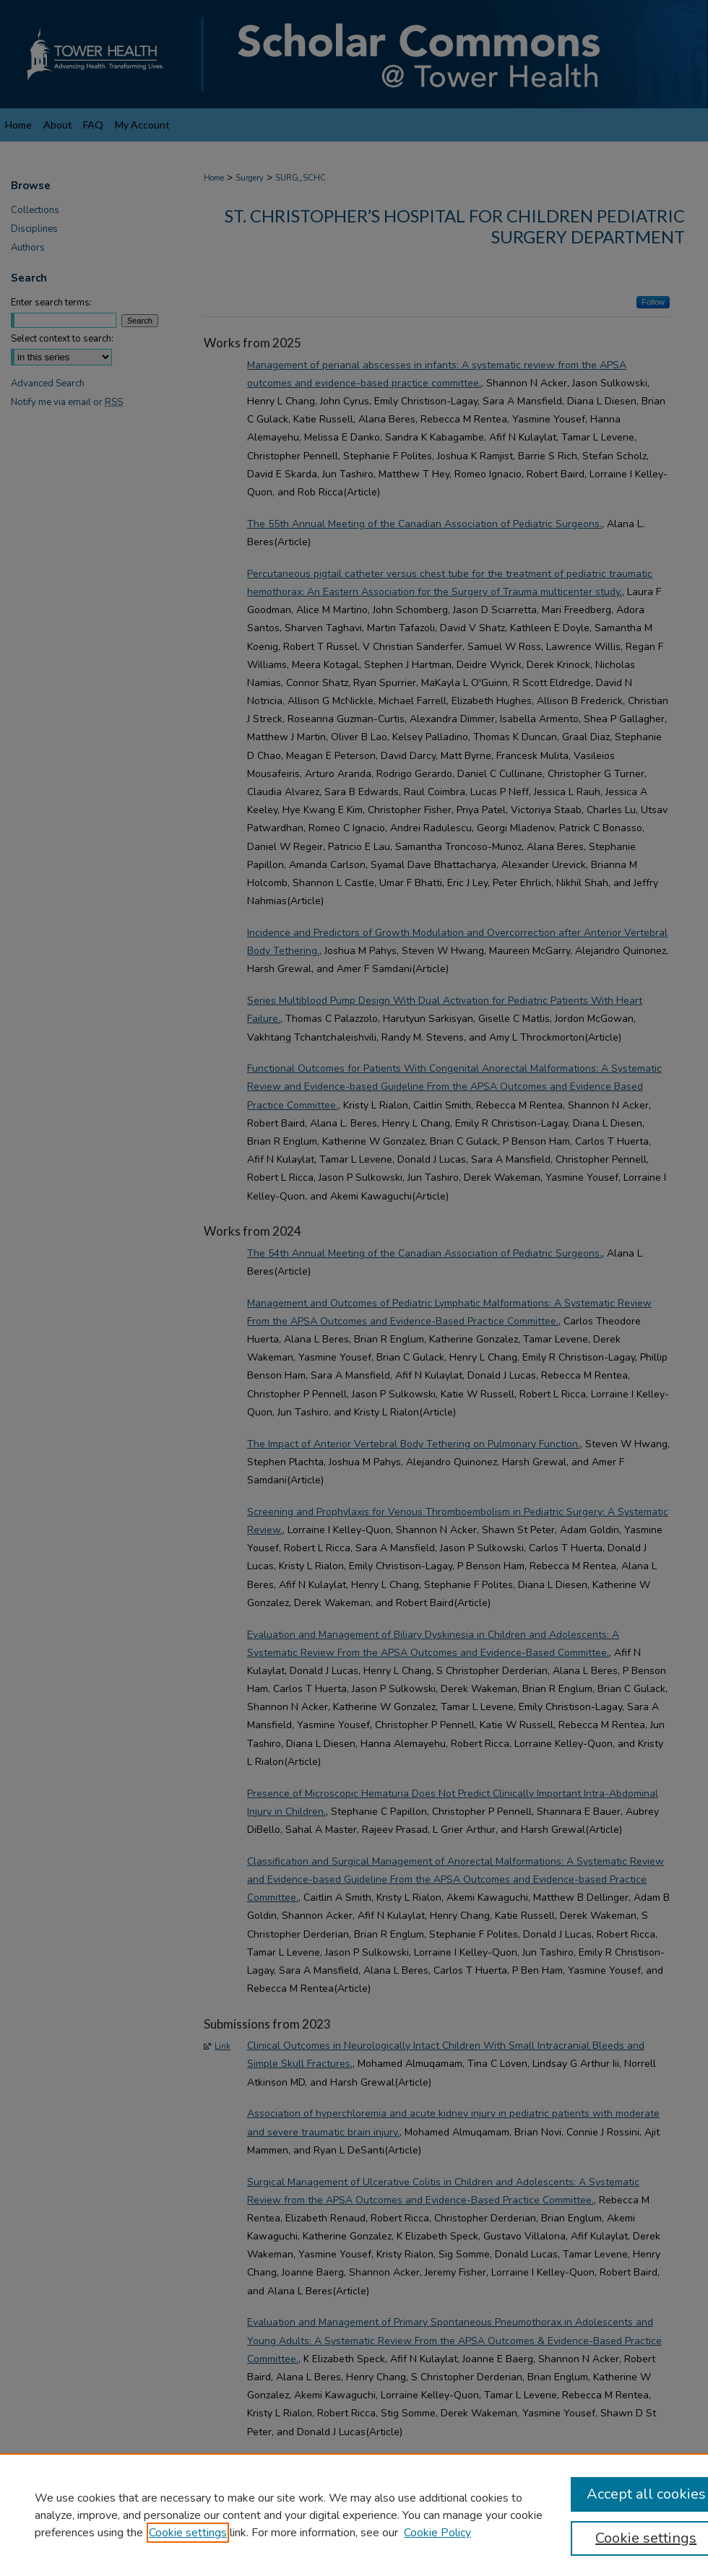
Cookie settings (188, 2533)
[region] (354, 2514)
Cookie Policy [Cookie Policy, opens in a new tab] (437, 2533)
